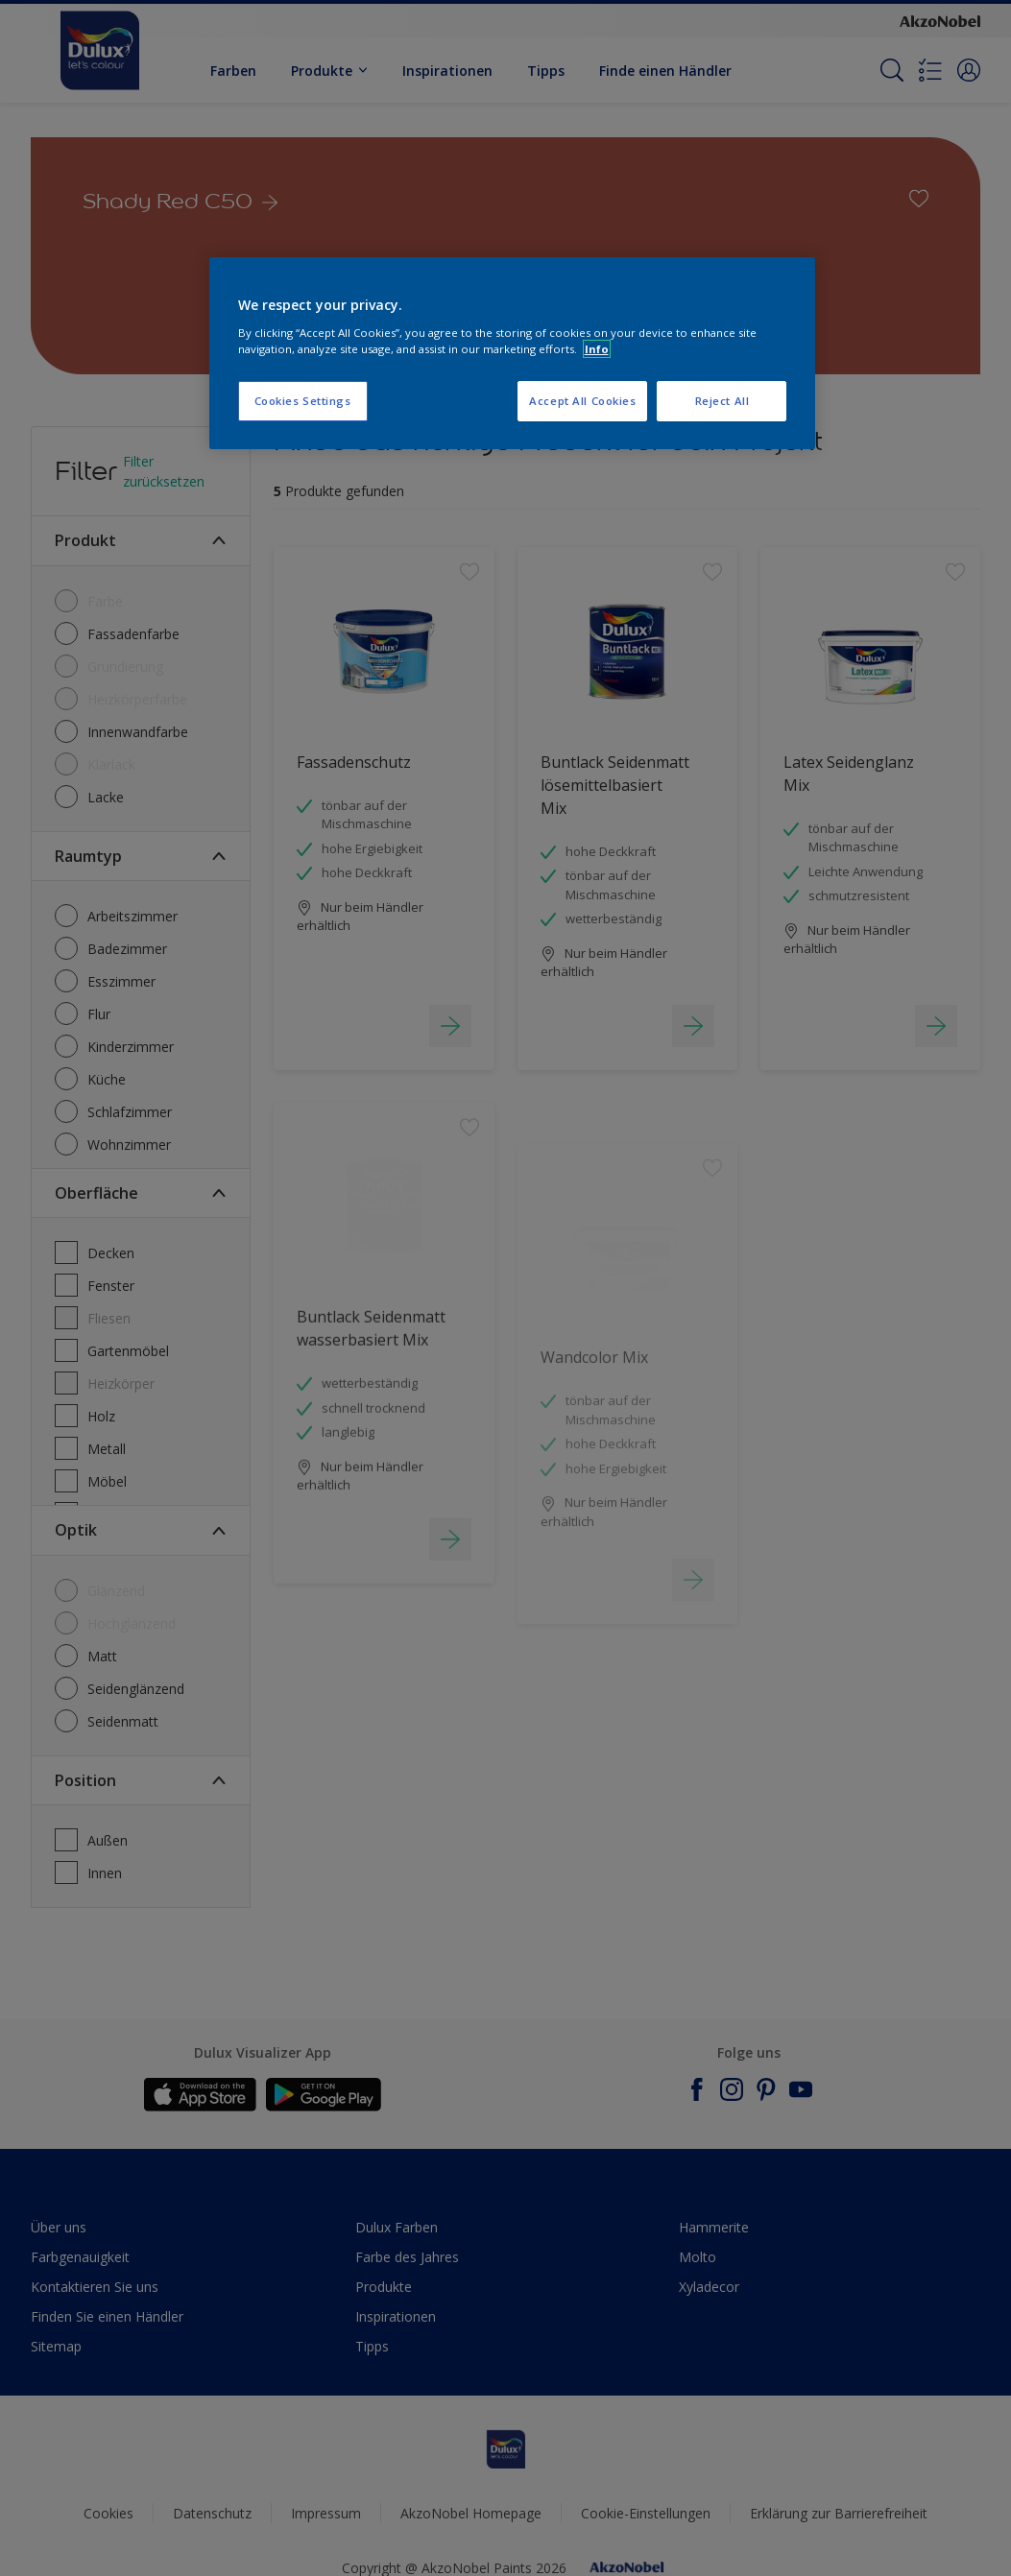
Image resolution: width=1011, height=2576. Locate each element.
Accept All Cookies (582, 401)
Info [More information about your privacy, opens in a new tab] (597, 349)
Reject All (722, 401)
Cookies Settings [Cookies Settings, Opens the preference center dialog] (302, 401)
